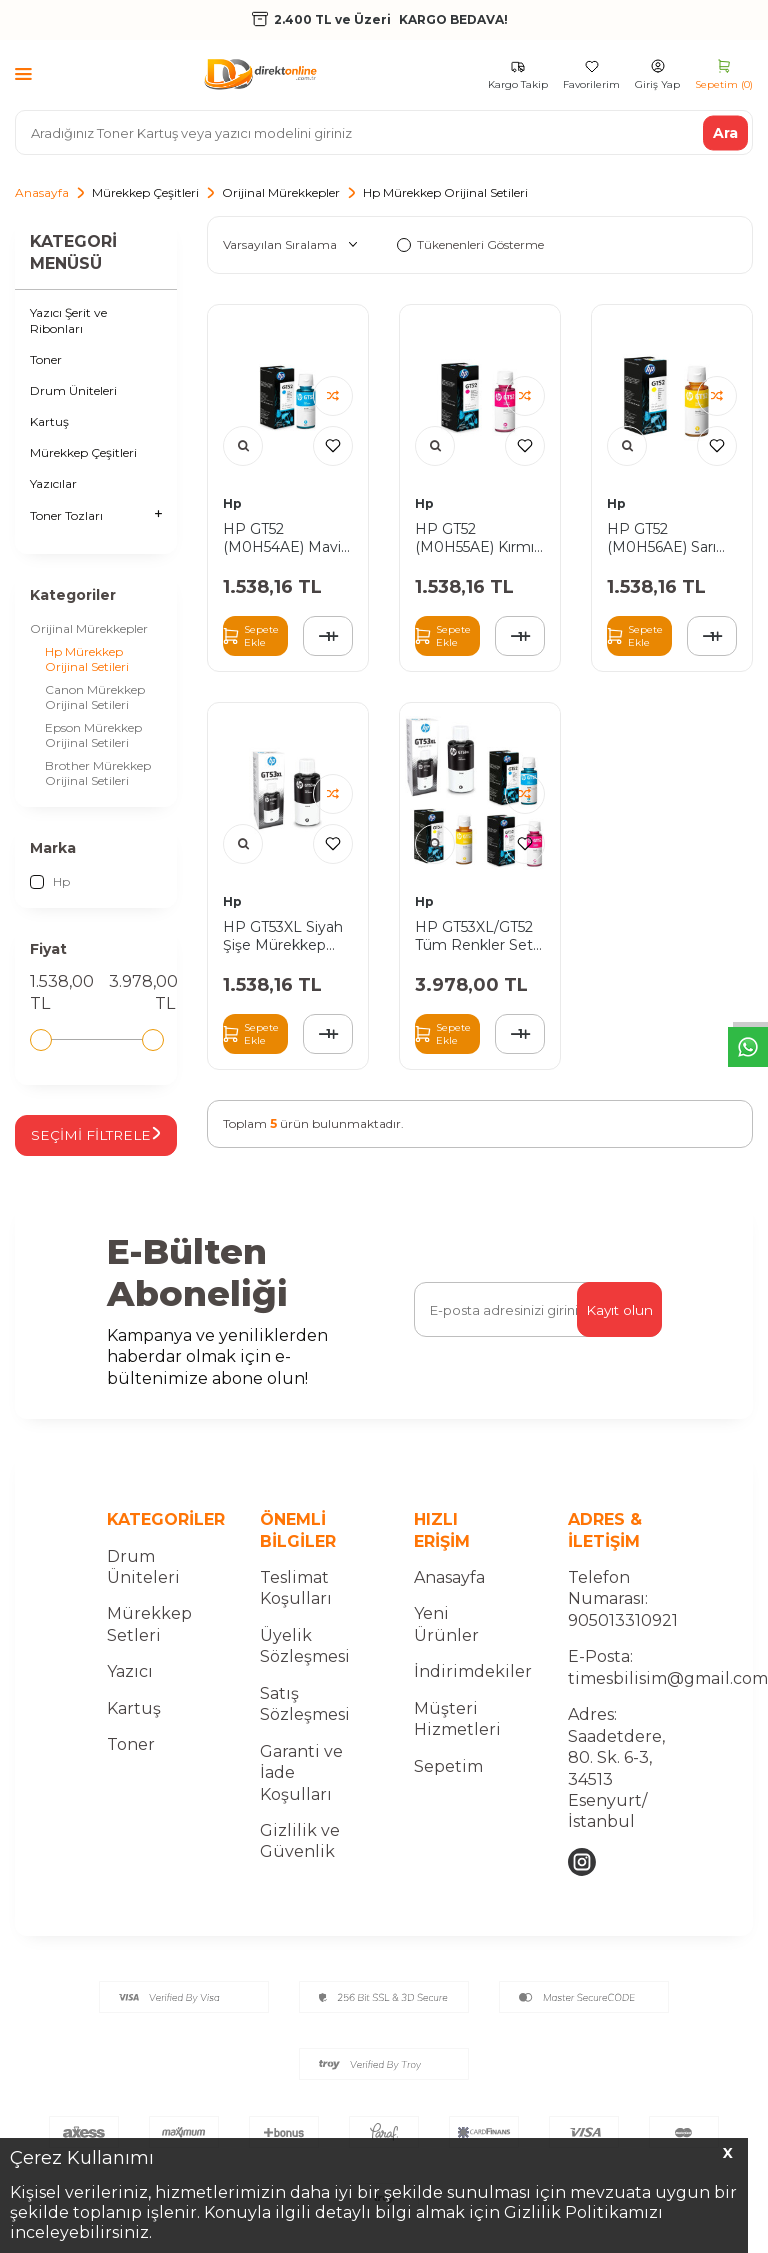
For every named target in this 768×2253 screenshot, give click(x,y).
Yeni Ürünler (446, 1642)
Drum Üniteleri (73, 390)
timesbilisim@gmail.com (668, 1695)
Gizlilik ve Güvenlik (300, 1858)
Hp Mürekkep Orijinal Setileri (87, 659)
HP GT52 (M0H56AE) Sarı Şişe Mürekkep (661, 538)
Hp (50, 882)
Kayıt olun (618, 1327)
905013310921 (623, 1637)
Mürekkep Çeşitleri (145, 192)
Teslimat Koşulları (296, 1605)
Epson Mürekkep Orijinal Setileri (93, 735)
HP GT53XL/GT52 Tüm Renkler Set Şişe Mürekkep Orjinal (474, 936)
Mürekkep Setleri (149, 1642)
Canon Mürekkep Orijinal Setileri (95, 697)
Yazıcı (130, 1689)
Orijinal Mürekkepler (281, 192)
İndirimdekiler (473, 1689)
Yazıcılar (53, 483)
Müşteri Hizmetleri (457, 1736)
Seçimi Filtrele (109, 1143)
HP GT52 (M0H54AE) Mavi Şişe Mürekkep (282, 538)
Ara (725, 132)
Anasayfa (42, 192)
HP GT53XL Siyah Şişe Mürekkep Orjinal (283, 936)
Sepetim (448, 1783)
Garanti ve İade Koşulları (301, 1790)
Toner (46, 359)
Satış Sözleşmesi (305, 1721)
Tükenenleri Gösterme (470, 244)
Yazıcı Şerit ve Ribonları (68, 320)
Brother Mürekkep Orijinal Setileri (98, 773)
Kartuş (49, 421)
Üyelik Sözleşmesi (305, 1663)
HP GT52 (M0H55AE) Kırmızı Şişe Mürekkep (480, 538)
